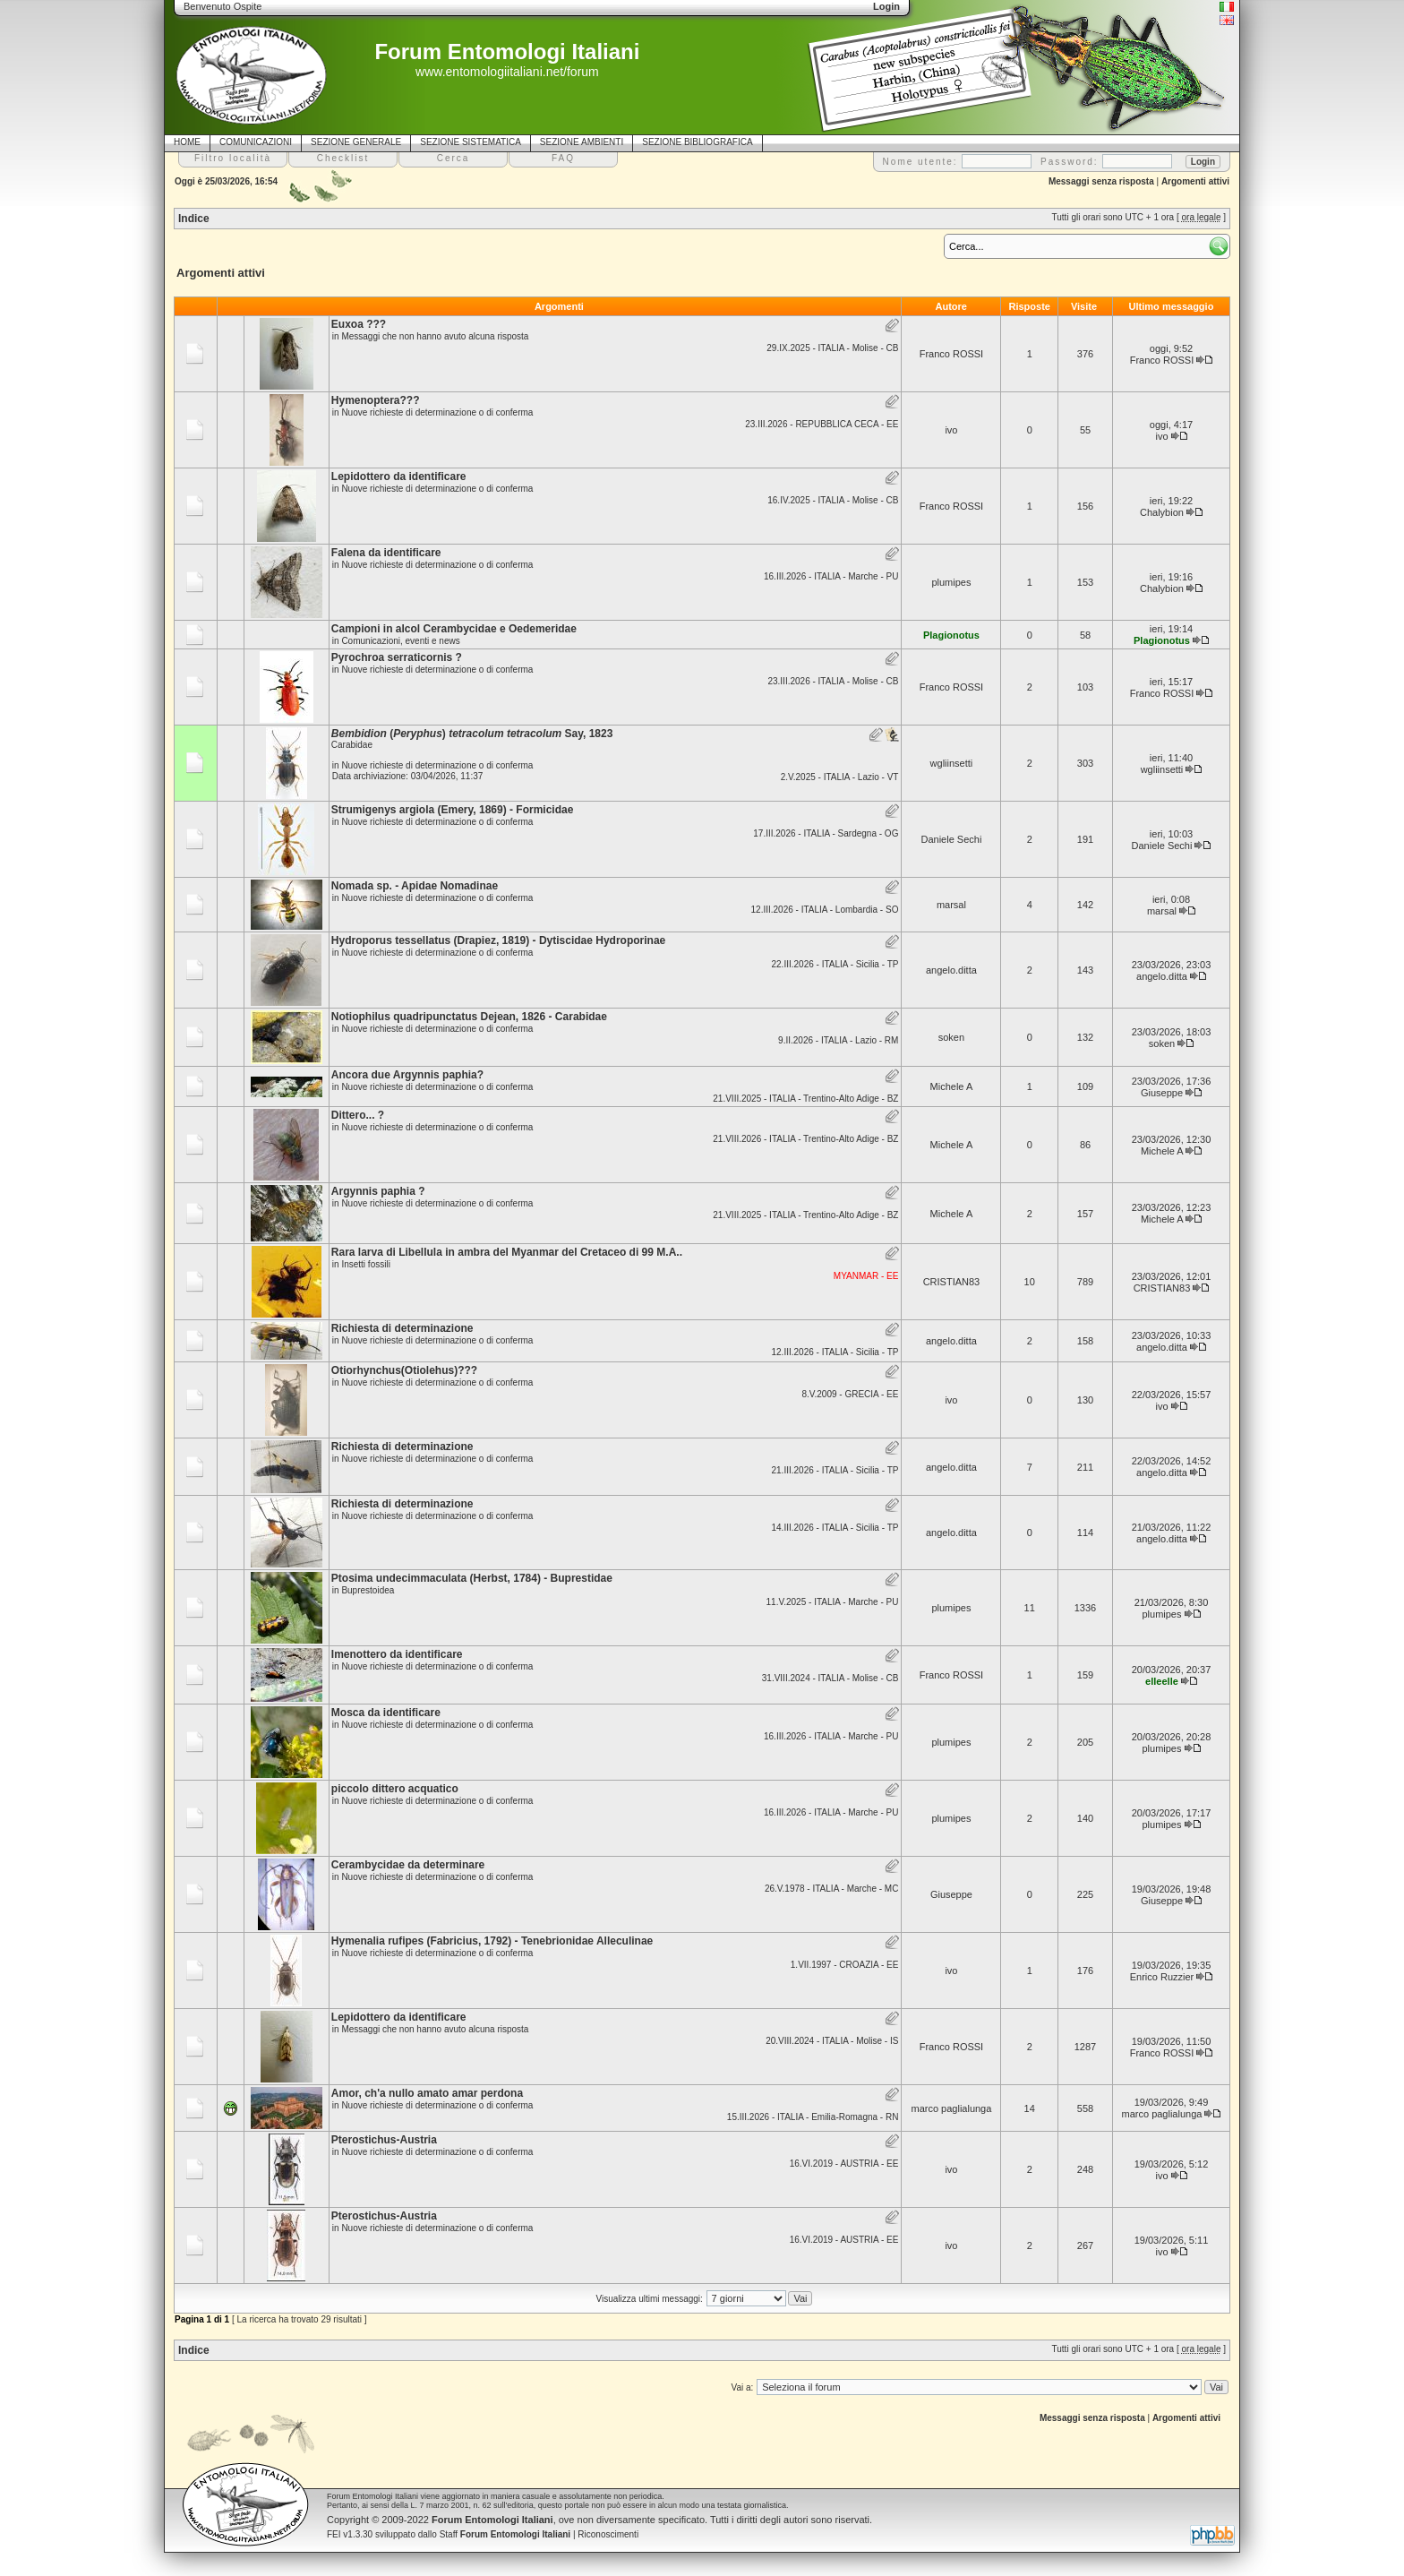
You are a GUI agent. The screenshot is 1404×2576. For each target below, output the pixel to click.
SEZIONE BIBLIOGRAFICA (697, 142)
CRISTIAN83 (951, 1281)
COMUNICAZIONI (255, 142)
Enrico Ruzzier (1162, 1976)
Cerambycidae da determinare (407, 1865)
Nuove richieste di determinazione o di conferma (437, 412)
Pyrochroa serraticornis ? (396, 657)
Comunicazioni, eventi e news (400, 641)
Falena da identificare (386, 552)
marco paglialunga (951, 2108)
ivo (951, 430)
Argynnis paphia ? (378, 1191)
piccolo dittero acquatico (394, 1788)
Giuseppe (1162, 1092)
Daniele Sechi (950, 839)
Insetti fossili (365, 1264)
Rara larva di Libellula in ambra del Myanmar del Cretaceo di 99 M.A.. (506, 1252)
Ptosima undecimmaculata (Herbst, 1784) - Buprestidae (471, 1578)
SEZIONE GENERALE (356, 142)
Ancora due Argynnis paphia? (407, 1075)
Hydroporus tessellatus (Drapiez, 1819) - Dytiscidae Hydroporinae (498, 940)
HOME (187, 142)
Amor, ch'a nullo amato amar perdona (427, 2093)
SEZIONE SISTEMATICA (470, 142)
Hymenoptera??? (375, 400)
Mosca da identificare (386, 1712)
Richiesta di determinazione (402, 1328)
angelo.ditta (951, 970)
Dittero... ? (357, 1115)
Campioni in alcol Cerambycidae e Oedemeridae (454, 629)
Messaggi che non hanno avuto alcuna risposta (434, 336)
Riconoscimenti (608, 2534)
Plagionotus (951, 635)
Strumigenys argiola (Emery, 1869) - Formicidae (452, 809)
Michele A (951, 1086)
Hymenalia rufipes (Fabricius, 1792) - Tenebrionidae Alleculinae (492, 1941)
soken (951, 1037)
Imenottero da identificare (397, 1654)
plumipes (951, 582)
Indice (194, 218)
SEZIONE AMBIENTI (581, 142)
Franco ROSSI (952, 353)
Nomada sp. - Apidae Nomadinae (414, 886)
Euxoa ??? (358, 324)
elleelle (1161, 1681)
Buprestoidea (367, 1590)
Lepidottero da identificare (399, 476)
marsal (951, 904)
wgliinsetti (951, 763)
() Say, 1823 (472, 733)
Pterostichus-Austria (384, 2140)
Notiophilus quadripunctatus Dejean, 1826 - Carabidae (469, 1016)
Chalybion (1162, 512)
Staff (505, 2534)
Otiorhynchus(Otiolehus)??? (404, 1370)
